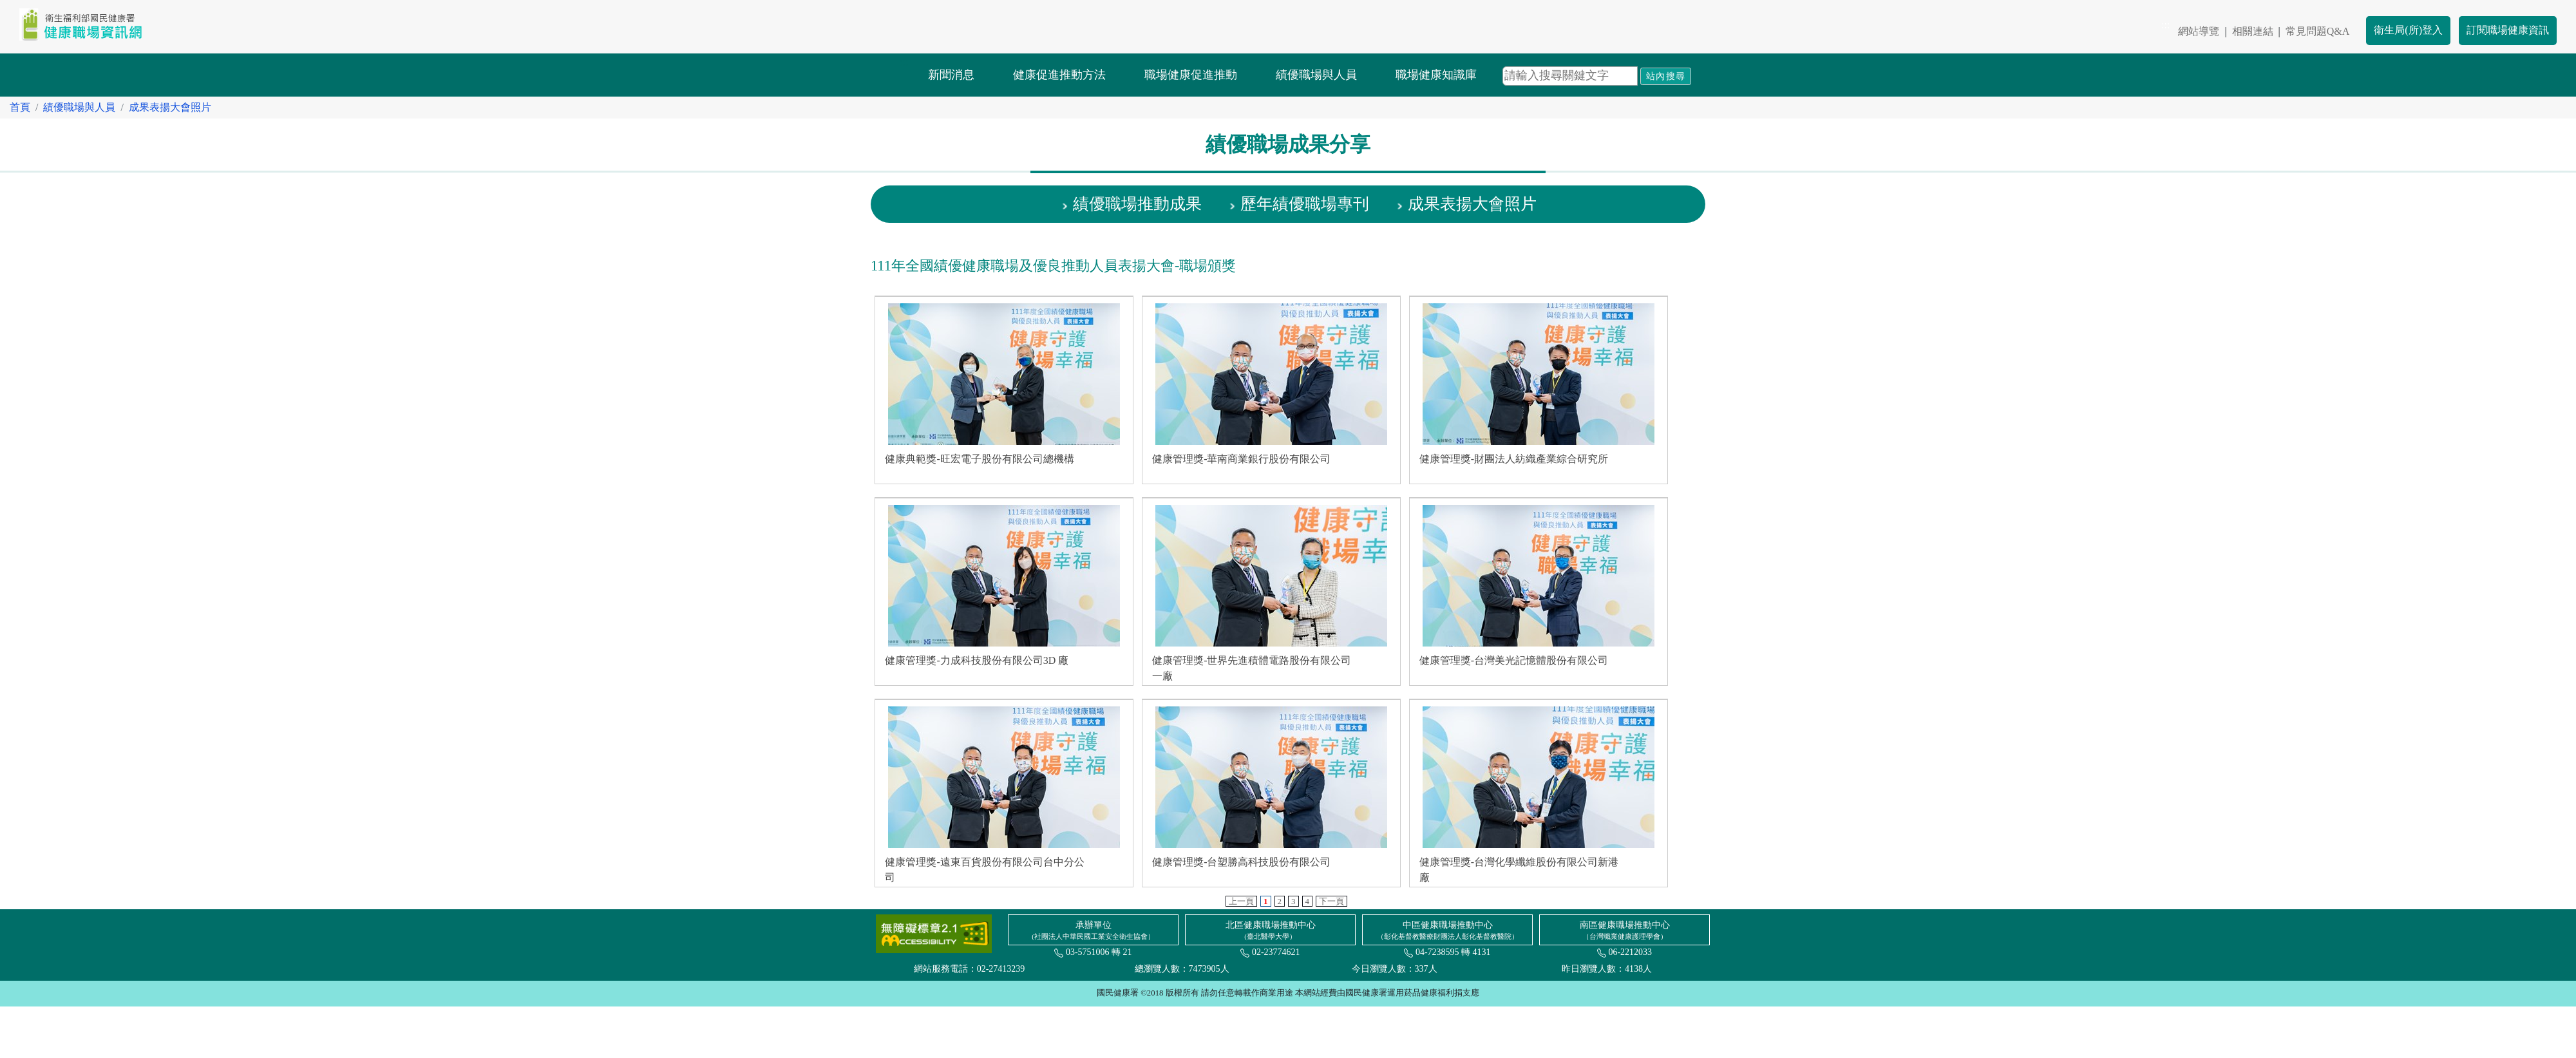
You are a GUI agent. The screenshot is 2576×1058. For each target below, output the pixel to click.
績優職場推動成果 (1137, 204)
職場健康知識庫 (1436, 74)
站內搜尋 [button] (1665, 76)
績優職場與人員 (1316, 74)
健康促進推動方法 (1059, 74)
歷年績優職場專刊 (1304, 204)
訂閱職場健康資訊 (2508, 29)
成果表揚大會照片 (170, 107)
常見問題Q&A (2318, 31)
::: (2165, 24)
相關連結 (2252, 31)
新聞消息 (951, 74)
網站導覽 (2198, 31)
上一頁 (1241, 901)
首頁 (20, 107)
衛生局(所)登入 (2408, 29)
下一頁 (1331, 901)
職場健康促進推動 (1190, 74)
